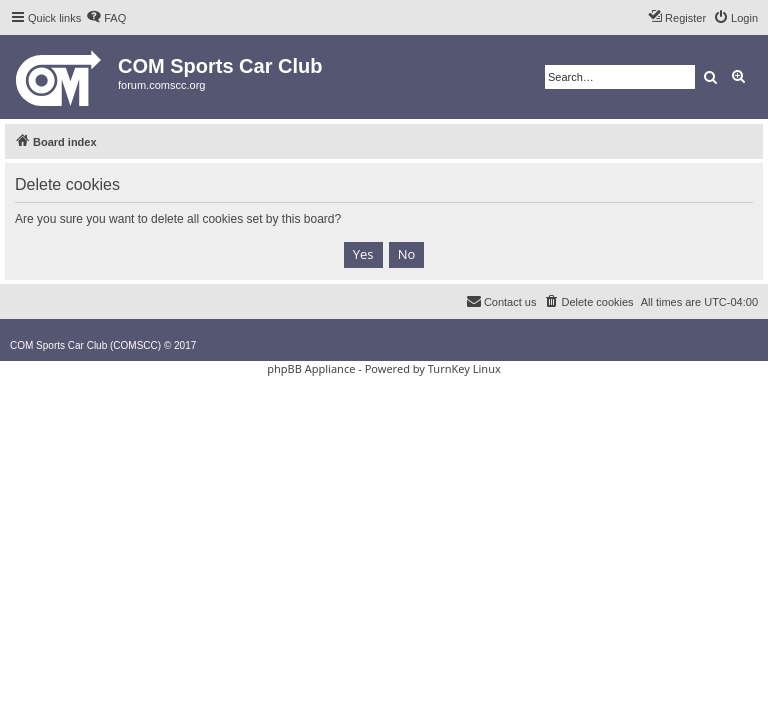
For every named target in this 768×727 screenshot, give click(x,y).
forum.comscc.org (161, 85)
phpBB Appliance (311, 368)
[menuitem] (106, 18)
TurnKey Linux (464, 368)
